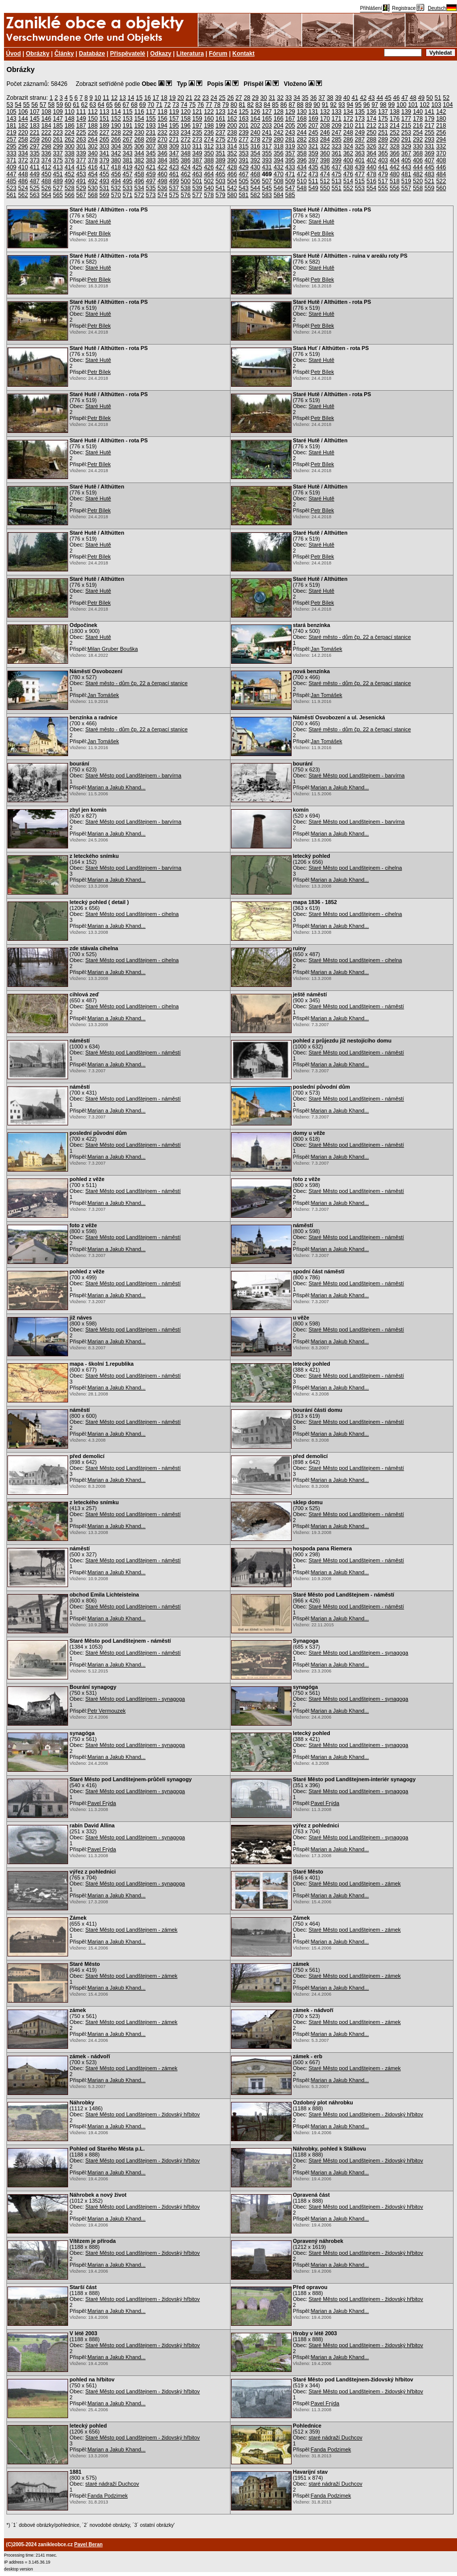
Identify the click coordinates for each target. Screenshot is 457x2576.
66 (117, 104)
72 (167, 104)
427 (221, 167)
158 (186, 118)
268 (139, 139)
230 (139, 132)
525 (35, 188)
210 (348, 125)
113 (104, 111)
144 (23, 118)
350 (209, 153)
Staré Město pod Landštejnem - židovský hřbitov (142, 2114)
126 (255, 111)
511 (313, 181)
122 (209, 111)
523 (11, 188)
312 (209, 146)
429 (244, 167)
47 (404, 97)
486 (23, 181)
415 (81, 167)
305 (128, 146)
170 (325, 118)
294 (441, 139)
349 (197, 153)
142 (441, 111)
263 (81, 139)
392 (255, 160)
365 (383, 153)
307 (151, 146)
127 (267, 111)
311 (197, 146)
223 (58, 132)
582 (255, 195)
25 (222, 97)
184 (46, 125)
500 (186, 181)
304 (116, 146)
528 (70, 188)
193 (151, 125)
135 (360, 111)
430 (255, 167)
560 (441, 188)
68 (134, 104)
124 (232, 111)
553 (360, 188)
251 (383, 132)
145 (35, 118)
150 (93, 118)
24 (214, 97)
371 (11, 160)
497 (151, 181)
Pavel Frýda (101, 1803)
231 (151, 132)
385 (174, 160)
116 (139, 111)
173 (360, 118)
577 (197, 195)
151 (104, 118)
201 (244, 125)
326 (372, 146)
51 (438, 97)
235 (197, 132)
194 (162, 125)
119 (174, 111)
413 (58, 167)
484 (441, 174)
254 (418, 132)
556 (394, 188)
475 (337, 174)
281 (290, 139)
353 (244, 153)
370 (441, 153)
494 (116, 181)
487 (35, 181)
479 (383, 174)
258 (23, 139)
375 (58, 160)
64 (101, 104)
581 (244, 195)
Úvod (13, 53)
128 (279, 111)
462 (186, 174)
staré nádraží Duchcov (335, 2437)
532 (116, 188)
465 (221, 174)
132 (325, 111)
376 (70, 160)
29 (255, 97)
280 (279, 139)
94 (350, 104)
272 (186, 139)
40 (346, 97)
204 (279, 125)
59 (59, 104)
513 (337, 181)
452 (70, 174)
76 (200, 104)
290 (394, 139)
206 (301, 125)
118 (162, 111)
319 (290, 146)
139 (406, 111)
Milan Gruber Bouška (112, 649)
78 (217, 104)
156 (162, 118)
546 (279, 188)
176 (394, 118)
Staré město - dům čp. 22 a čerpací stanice (359, 637)
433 (290, 167)
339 (81, 153)
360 (325, 153)
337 (58, 153)
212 (372, 125)
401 (360, 160)
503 (221, 181)
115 (128, 111)
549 (313, 188)
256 (441, 132)
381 (128, 160)
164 (255, 118)
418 (116, 167)
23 (205, 97)
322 (325, 146)
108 (46, 111)
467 (244, 174)
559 (430, 188)
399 (337, 160)
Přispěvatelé (128, 53)
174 (372, 118)
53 (9, 104)
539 (197, 188)
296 (23, 146)
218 (441, 125)
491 (81, 181)
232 (162, 132)
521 (430, 181)
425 (197, 167)
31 (272, 97)
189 (104, 125)
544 (255, 188)
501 (197, 181)
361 (337, 153)
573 (151, 195)
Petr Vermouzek (106, 1711)
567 (81, 195)
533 (128, 188)
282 (301, 139)
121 (197, 111)
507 (267, 181)
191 (128, 125)
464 (209, 174)
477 (360, 174)
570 (116, 195)
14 (131, 97)
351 (221, 153)
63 (92, 104)
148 (70, 118)
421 (151, 167)
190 (116, 125)
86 (283, 104)
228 (116, 132)
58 (51, 104)
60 (68, 104)
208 (325, 125)
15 (139, 97)
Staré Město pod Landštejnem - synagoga (358, 1653)
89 (308, 104)
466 (232, 174)
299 (58, 146)
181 (11, 125)
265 (104, 139)
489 (58, 181)
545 (267, 188)
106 (23, 111)
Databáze (92, 53)
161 (221, 118)
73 (175, 104)
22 (197, 97)
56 (34, 104)
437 (337, 167)
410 (23, 167)
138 (394, 111)
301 (81, 146)
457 (128, 174)
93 (341, 104)
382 (139, 160)
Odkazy (160, 53)
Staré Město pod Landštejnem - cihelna (355, 868)
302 (93, 146)
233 (174, 132)
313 (221, 146)
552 (348, 188)
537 (174, 188)
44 (380, 97)
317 (267, 146)
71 (159, 104)
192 (139, 125)
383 (151, 160)
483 (430, 174)
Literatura (190, 53)
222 (46, 132)
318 (279, 146)
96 (366, 104)
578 (209, 195)
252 (394, 132)
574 (162, 195)
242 (279, 132)
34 (297, 97)
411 (35, 167)
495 (128, 181)
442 (394, 167)
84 (267, 104)
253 (406, 132)
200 (232, 125)
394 (279, 160)
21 (189, 97)
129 (290, 111)
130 (301, 111)
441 (383, 167)
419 (128, 167)
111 (81, 111)
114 (116, 111)
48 (413, 97)
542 (232, 188)
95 (358, 104)
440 (372, 167)
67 (126, 104)
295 (11, 146)
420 (139, 167)
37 (321, 97)
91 (325, 104)
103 (436, 104)
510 (301, 181)
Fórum (218, 53)
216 (418, 125)
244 (301, 132)
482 (418, 174)
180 (441, 118)
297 (35, 146)
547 (290, 188)
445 (430, 167)
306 (139, 146)
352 (232, 153)
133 (337, 111)
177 (406, 118)
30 (263, 97)
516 (372, 181)
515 (360, 181)
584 (279, 195)
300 (70, 146)
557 (406, 188)
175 (383, 118)
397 (313, 160)
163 (244, 118)
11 (106, 97)
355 (267, 153)
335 (35, 153)
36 (313, 97)
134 (348, 111)
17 (155, 97)
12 (114, 97)
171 (337, 118)
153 (128, 118)
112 (93, 111)
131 (313, 111)
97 (375, 104)
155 (151, 118)
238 (232, 132)
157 (174, 118)
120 (186, 111)
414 (70, 167)
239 (244, 132)
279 (267, 139)
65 (109, 104)
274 (209, 139)
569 (104, 195)
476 (348, 174)
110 (70, 111)
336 (46, 153)
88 (300, 104)
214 (394, 125)
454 (93, 174)
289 (383, 139)
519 (406, 181)
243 (290, 132)
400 (348, 160)
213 (383, 125)
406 (418, 160)
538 (186, 188)
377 (81, 160)
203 (267, 125)
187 (81, 125)
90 (316, 104)
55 (26, 104)
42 (363, 97)
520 (418, 181)
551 (337, 188)
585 (290, 195)
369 (430, 153)
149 (81, 118)
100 (401, 104)
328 (394, 146)
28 (247, 97)
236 (209, 132)
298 (46, 146)
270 (162, 139)
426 (209, 167)
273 (197, 139)
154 (139, 118)
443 (406, 167)
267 (128, 139)
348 (186, 153)
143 (11, 118)
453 (81, 174)
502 (209, 181)
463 (197, 174)
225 (81, 132)
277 (244, 139)
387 (197, 160)
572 (139, 195)
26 (230, 97)
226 (93, 132)
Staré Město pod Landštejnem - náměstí (356, 1006)
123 (221, 111)
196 (186, 125)
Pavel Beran (88, 2544)
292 (418, 139)
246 (325, 132)
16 (147, 97)
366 (394, 153)
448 (23, 174)
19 (172, 97)
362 (348, 153)
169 (313, 118)
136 (372, 111)
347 (174, 153)
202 (255, 125)
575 (174, 195)
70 (151, 104)
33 (288, 97)
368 (418, 153)
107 (35, 111)
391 (244, 160)
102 (425, 104)
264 (93, 139)
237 (221, 132)
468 (255, 174)
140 (418, 111)
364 (372, 153)
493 (104, 181)
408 (441, 160)
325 (360, 146)
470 (279, 174)
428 (232, 167)
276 (232, 139)
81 (242, 104)
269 (151, 139)
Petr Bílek (99, 233)
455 (104, 174)
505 (244, 181)
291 (406, 139)
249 (360, 132)
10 (97, 97)
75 (192, 104)
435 (313, 167)
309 (174, 146)
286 (348, 139)
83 (258, 104)
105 (11, 111)
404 (394, 160)
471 (290, 174)
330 (418, 146)
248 (348, 132)
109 (58, 111)
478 (372, 174)
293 (430, 139)
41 (355, 97)
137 (383, 111)
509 (290, 181)
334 (23, 153)
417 (104, 167)
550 (325, 188)
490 (70, 181)
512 (325, 181)
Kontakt (243, 53)
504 (232, 181)
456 (116, 174)
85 (275, 104)
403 (383, 160)
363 (360, 153)
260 (46, 139)
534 (139, 188)
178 (418, 118)
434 (301, 167)
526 (46, 188)
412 (46, 167)
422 (162, 167)
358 (301, 153)
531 (104, 188)
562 (23, 195)
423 (174, 167)
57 (43, 104)
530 (93, 188)
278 (255, 139)
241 (267, 132)
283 (313, 139)
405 (406, 160)
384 (162, 160)
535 (151, 188)
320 (301, 146)
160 (209, 118)
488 (46, 181)
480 (394, 174)
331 (430, 146)
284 (325, 139)
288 (372, 139)
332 (441, 146)
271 (174, 139)
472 (301, 174)
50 (429, 97)
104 (448, 104)
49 (421, 97)
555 (383, 188)
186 (70, 125)
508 (279, 181)
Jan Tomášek (326, 649)
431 (267, 167)
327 (383, 146)
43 (371, 97)
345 (151, 153)
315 (244, 146)
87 (292, 104)
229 (128, 132)
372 (23, 160)
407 (430, 160)
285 (337, 139)
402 (372, 160)
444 (418, 167)
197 (197, 125)
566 (70, 195)
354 (255, 153)
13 (122, 97)
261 (58, 139)
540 (209, 188)
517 (383, 181)
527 (58, 188)
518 (394, 181)
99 (391, 104)
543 (244, 188)
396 (301, 160)
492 (93, 181)
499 (174, 181)
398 (325, 160)
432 (279, 167)
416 (93, 167)
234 (186, 132)
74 (184, 104)
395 (290, 160)
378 (93, 160)
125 (244, 111)
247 (337, 132)
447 (11, 174)
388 (209, 160)
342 (116, 153)
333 (11, 153)
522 (441, 181)
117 (151, 111)
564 (46, 195)
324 (348, 146)
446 (441, 167)
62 (84, 104)
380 (116, 160)
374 (46, 160)
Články (64, 53)
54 (18, 104)
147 (58, 118)
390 (232, 160)
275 (221, 139)
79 (225, 104)
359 (313, 153)
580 (232, 195)
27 (238, 97)
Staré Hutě (98, 221)
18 (164, 97)
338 (70, 153)
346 (162, 153)
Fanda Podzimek (331, 2449)
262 (70, 139)
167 (290, 118)
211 (360, 125)
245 (313, 132)
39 (338, 97)
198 (209, 125)
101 (413, 104)
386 (186, 160)
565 (58, 195)
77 (209, 104)
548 (301, 188)
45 (388, 97)
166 (279, 118)
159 (197, 118)
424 (186, 167)
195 (174, 125)
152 (116, 118)
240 (255, 132)
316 (255, 146)
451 (58, 174)
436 (325, 167)
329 (406, 146)
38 (330, 97)
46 (396, 97)
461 (174, 174)
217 (430, 125)
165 (267, 118)
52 (446, 97)
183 (35, 125)
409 (11, 167)
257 (11, 139)
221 (35, 132)
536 (162, 188)
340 (93, 153)
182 (23, 125)
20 (180, 97)
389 (221, 160)
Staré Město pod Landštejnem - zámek (354, 1883)
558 (418, 188)
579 (221, 195)
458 (139, 174)
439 (360, 167)
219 (11, 132)
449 (35, 174)
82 (250, 104)
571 (128, 195)
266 (116, 139)
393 (267, 160)
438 (348, 167)
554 (372, 188)
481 (406, 174)
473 (313, 174)
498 (162, 181)
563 (35, 195)
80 (233, 104)
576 (186, 195)
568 (93, 195)
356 (279, 153)
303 (104, 146)
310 (186, 146)
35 (305, 97)
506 (255, 181)
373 (35, 160)
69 (142, 104)
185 (58, 125)
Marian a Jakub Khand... (116, 787)
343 (128, 153)
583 (267, 195)
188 (93, 125)
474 (325, 174)
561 (11, 195)
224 (70, 132)
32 (280, 97)
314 (232, 146)
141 (430, 111)
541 (221, 188)
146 (46, 118)
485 (11, 181)
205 (290, 125)
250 (372, 132)
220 (23, 132)
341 (104, 153)
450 (46, 174)
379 (104, 160)
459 (151, 174)
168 (301, 118)
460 (162, 174)
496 (139, 181)
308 (162, 146)
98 (383, 104)
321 (313, 146)
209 (337, 125)
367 (406, 153)
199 (221, 125)
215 (406, 125)
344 (139, 153)
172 (348, 118)
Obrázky (37, 53)
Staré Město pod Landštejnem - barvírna (133, 775)
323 (337, 146)
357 (290, 153)
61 (76, 104)
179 (430, 118)
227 (104, 132)
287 (360, 139)
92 (333, 104)
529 (81, 188)
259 (35, 139)
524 (23, 188)
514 (348, 181)
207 (313, 125)
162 (232, 118)
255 (430, 132)
